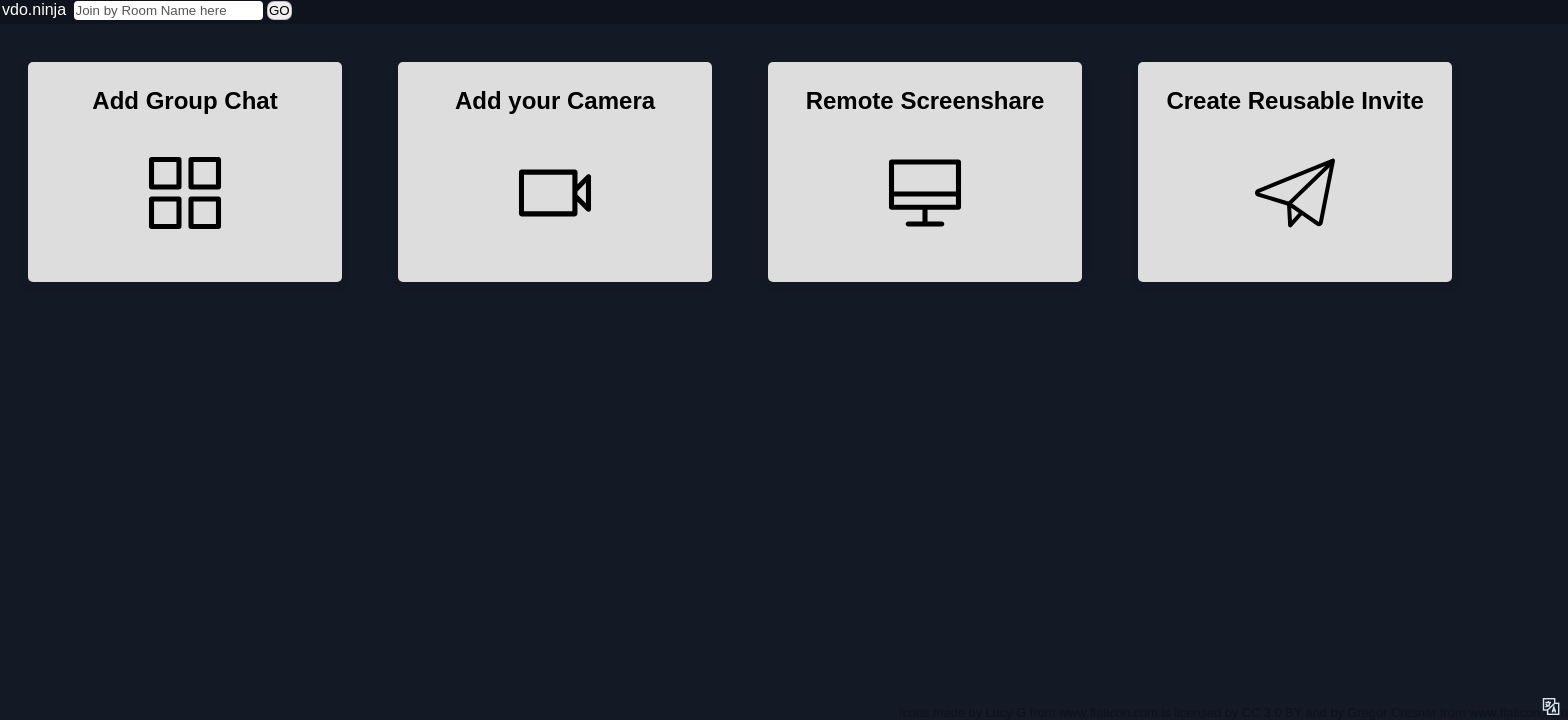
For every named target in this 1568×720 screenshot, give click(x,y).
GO (279, 10)
